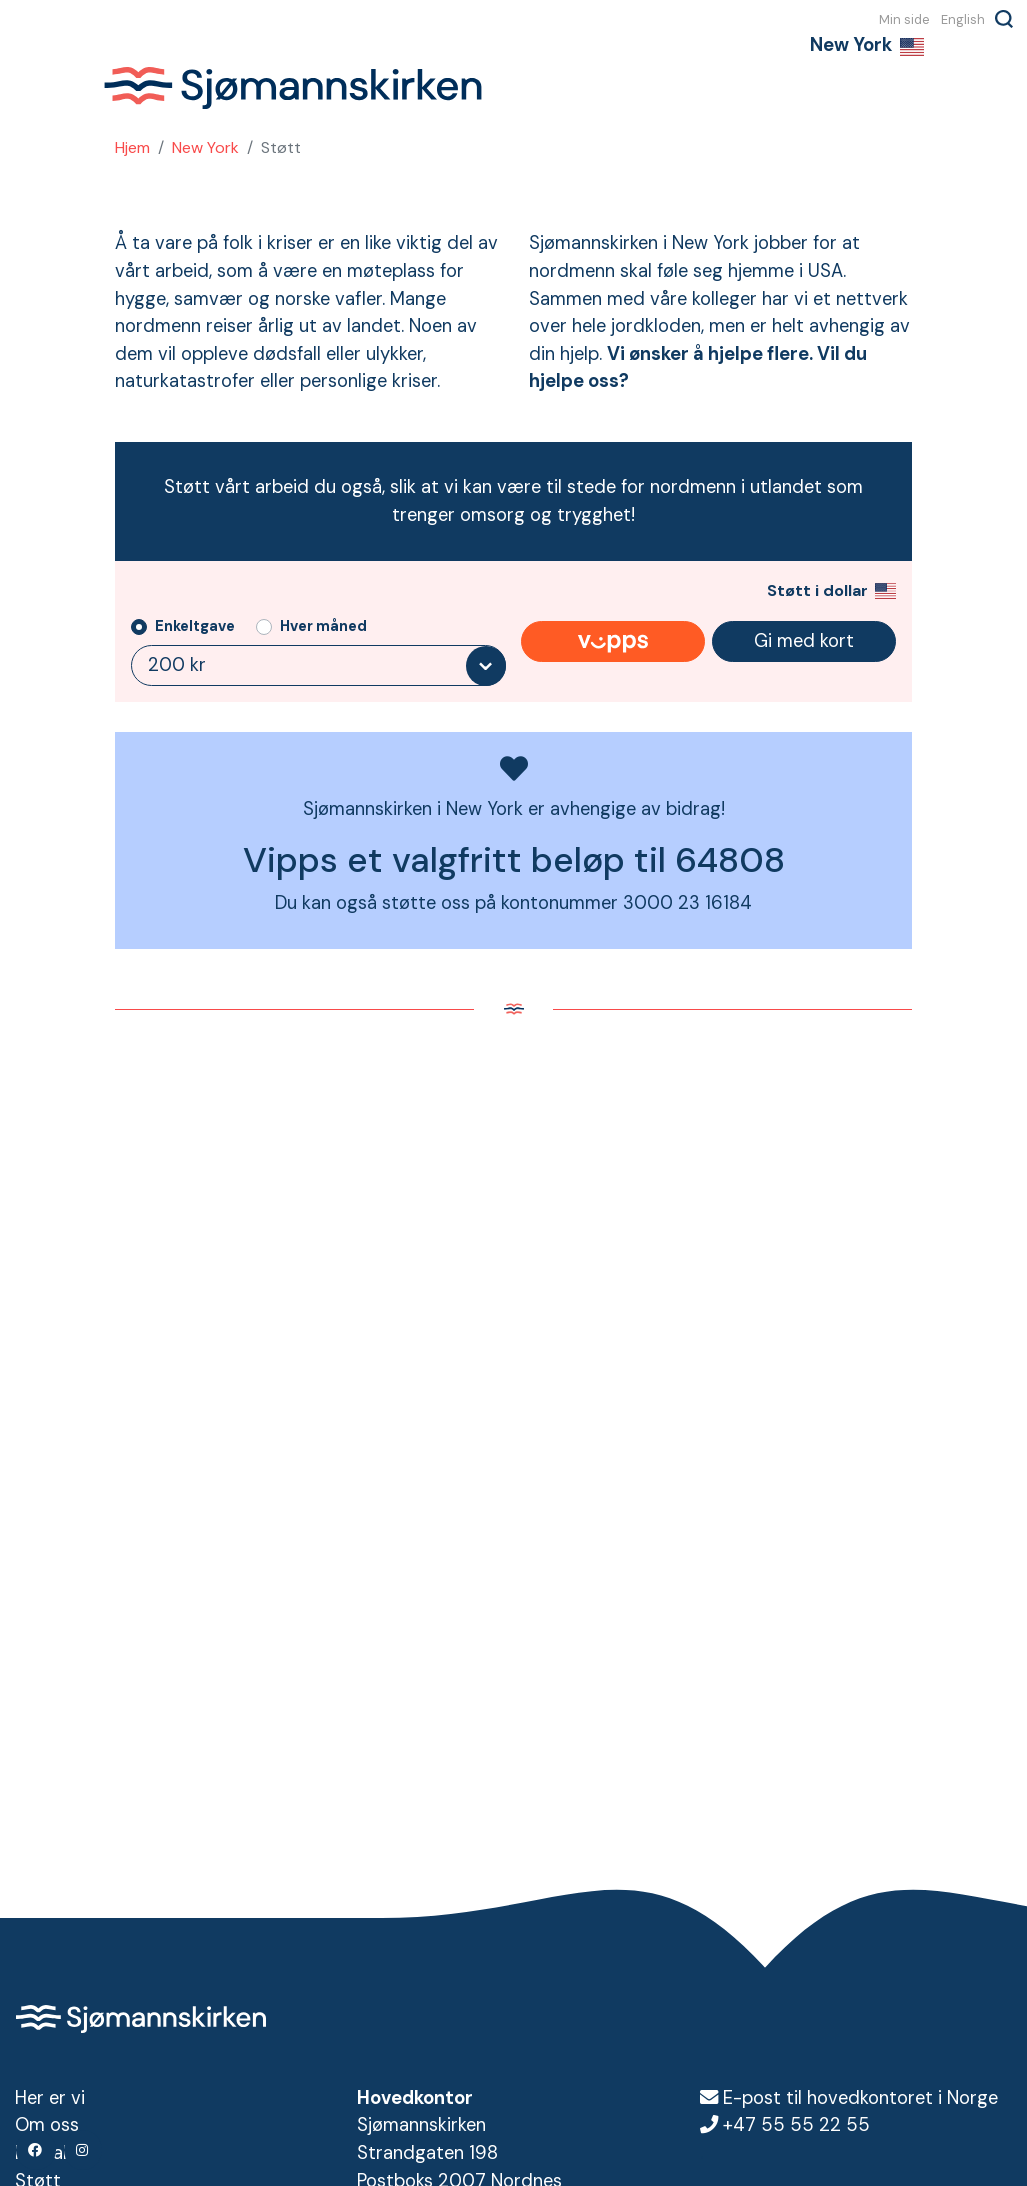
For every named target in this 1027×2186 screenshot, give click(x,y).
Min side (904, 19)
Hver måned (323, 626)
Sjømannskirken (293, 88)
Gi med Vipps (613, 642)
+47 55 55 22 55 (796, 2125)
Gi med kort (804, 641)
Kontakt (47, 2153)
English (963, 19)
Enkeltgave (195, 626)
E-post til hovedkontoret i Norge (860, 2098)
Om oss (47, 2125)
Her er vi (50, 2098)
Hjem (132, 147)
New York (205, 147)
